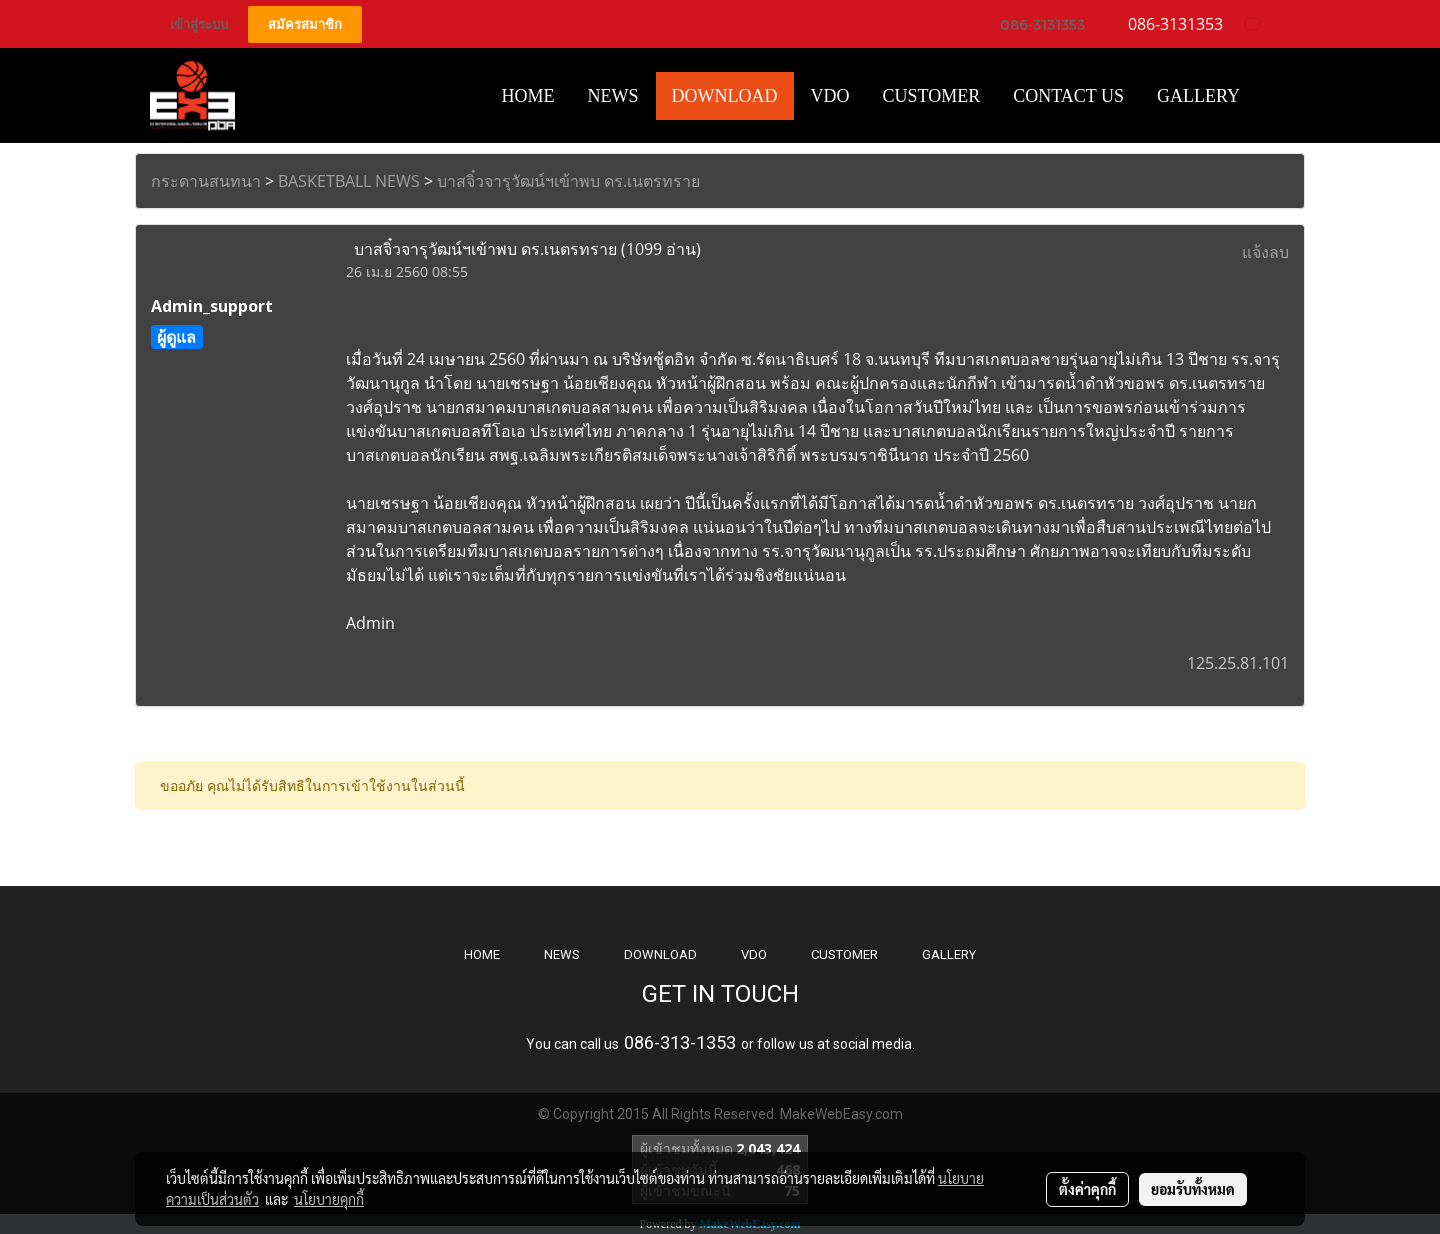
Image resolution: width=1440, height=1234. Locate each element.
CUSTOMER (844, 954)
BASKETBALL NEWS (349, 181)
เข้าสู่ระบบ (199, 24)
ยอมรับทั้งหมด (1193, 1189)
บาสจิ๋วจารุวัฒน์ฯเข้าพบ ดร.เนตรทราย (568, 181)
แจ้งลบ (1265, 252)
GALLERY (949, 954)
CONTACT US (1068, 96)
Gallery (1198, 96)
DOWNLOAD (660, 954)
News (613, 96)
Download (725, 96)
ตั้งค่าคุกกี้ (1087, 1189)
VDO (830, 96)
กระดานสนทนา (206, 181)
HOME (528, 96)
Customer (932, 96)
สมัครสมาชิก (305, 24)
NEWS (562, 954)
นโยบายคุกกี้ (329, 1199)
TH (1260, 23)
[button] (1274, 96)
